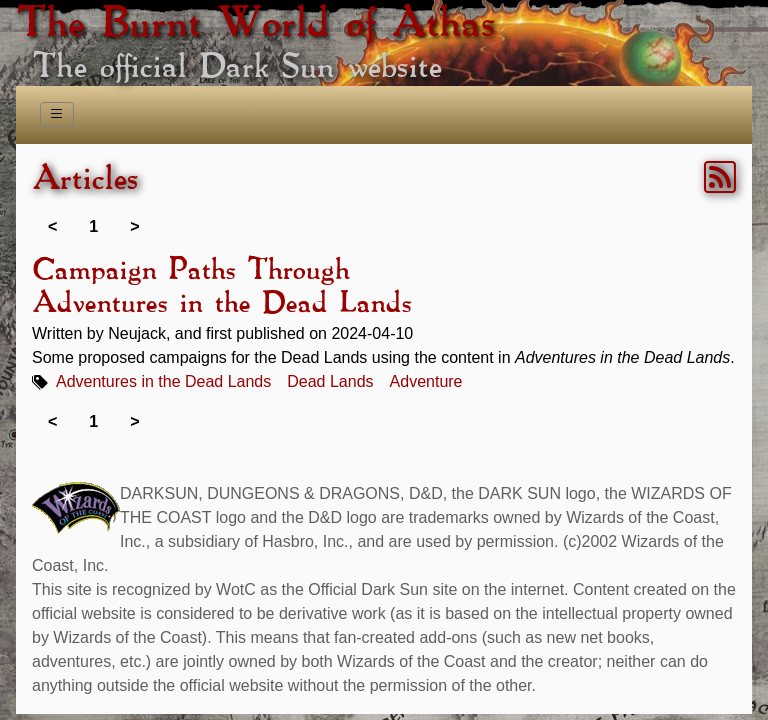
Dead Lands (330, 381)
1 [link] (93, 226)
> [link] (134, 226)
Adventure (426, 381)
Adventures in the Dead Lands (163, 381)
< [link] (52, 226)
